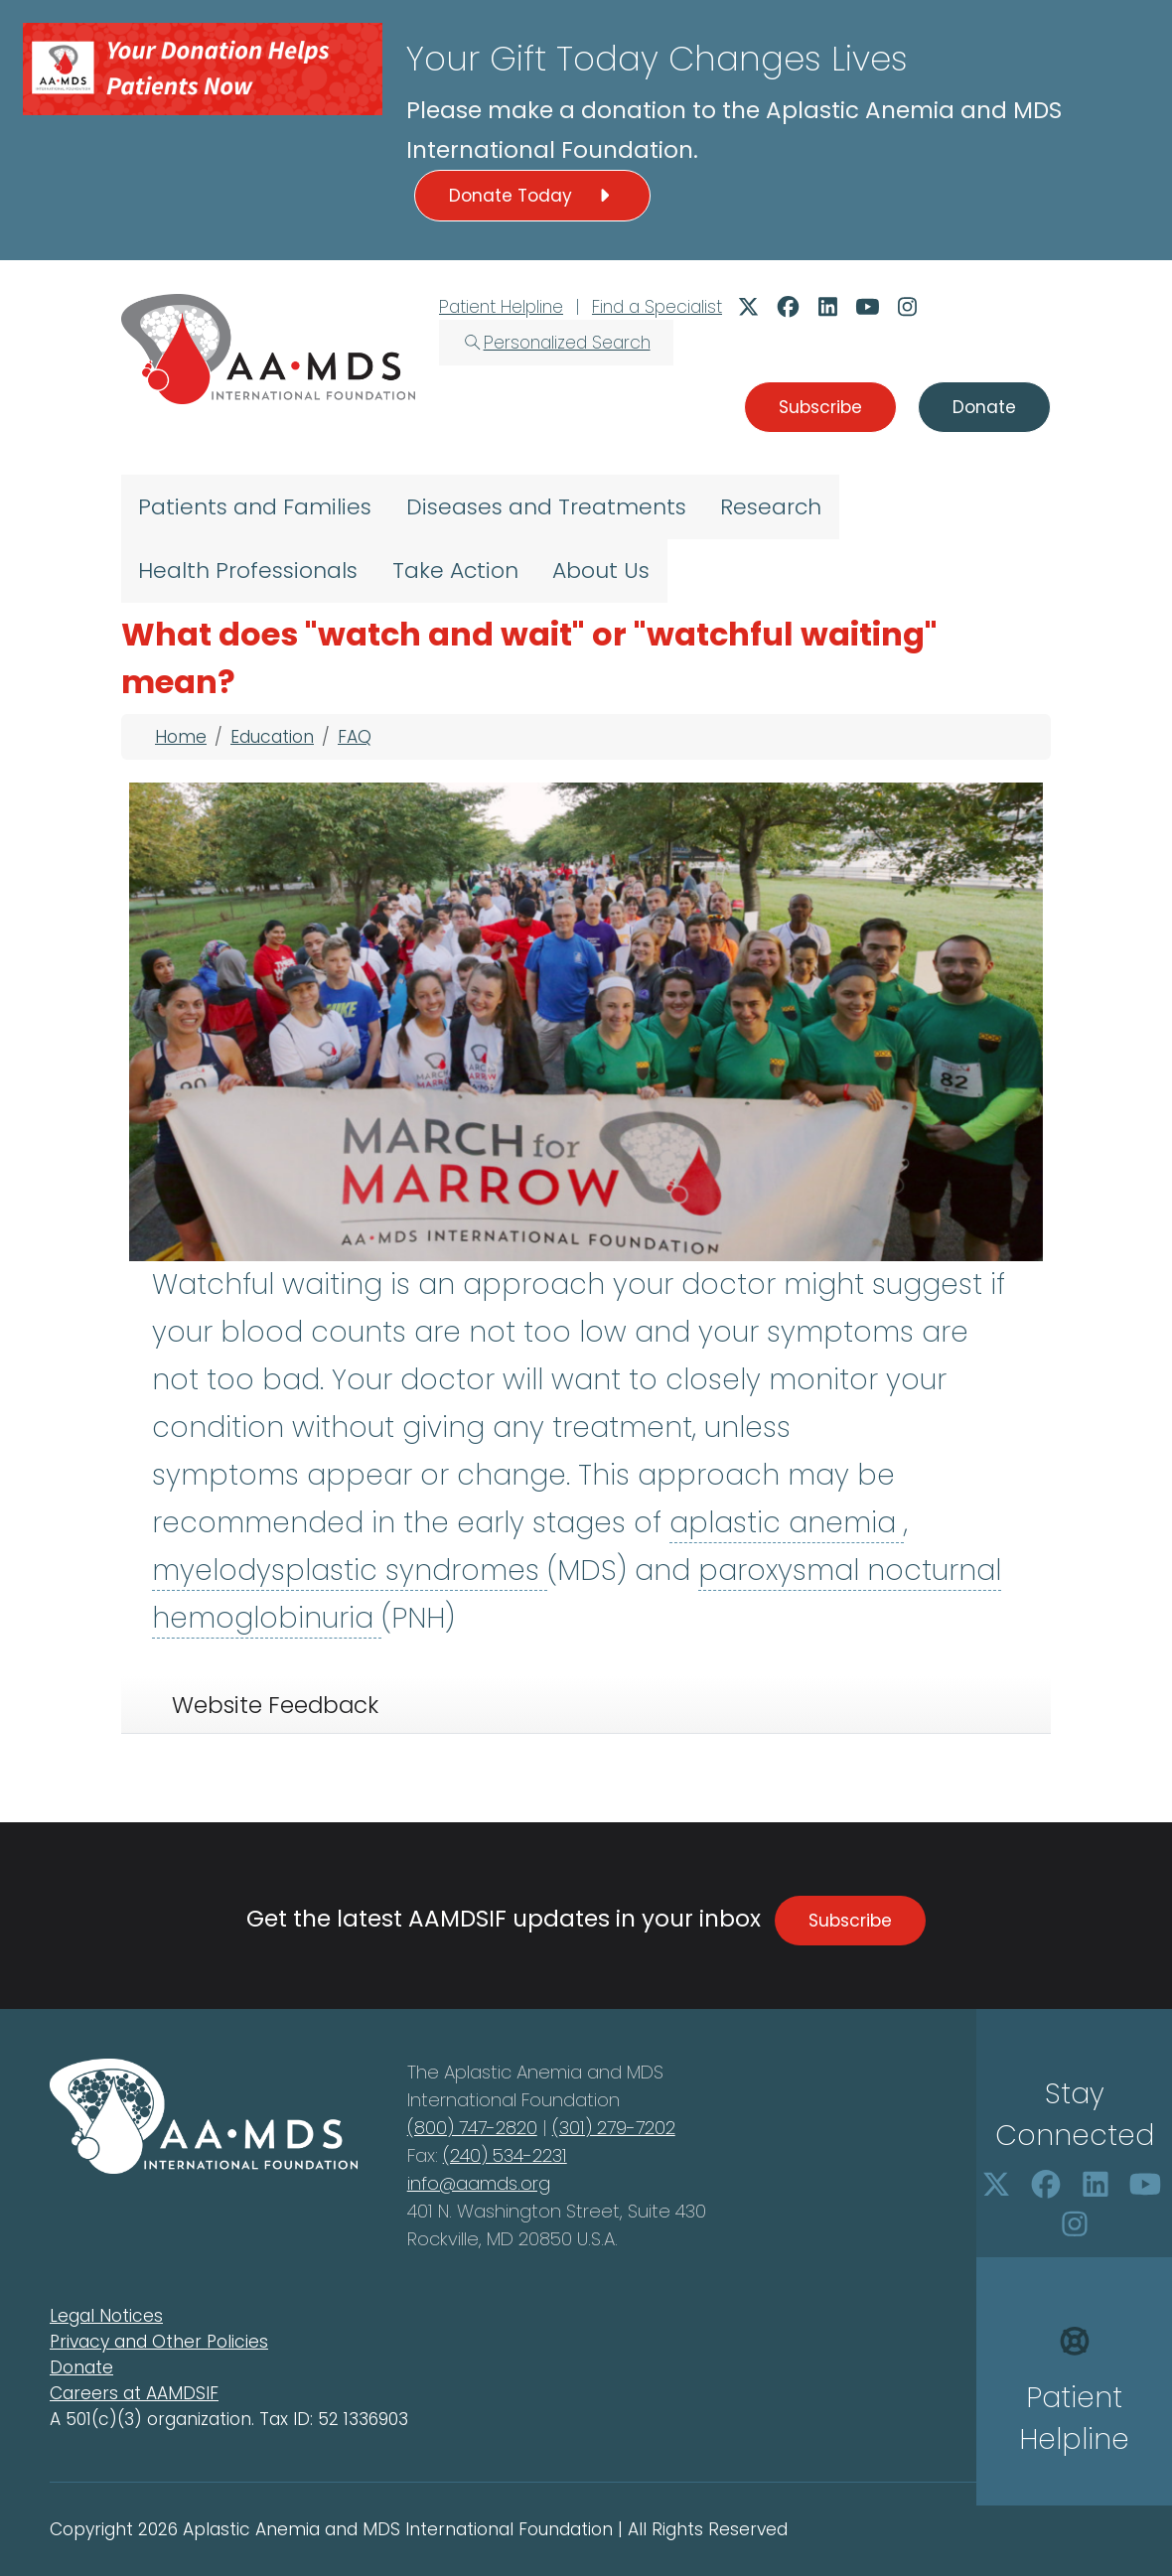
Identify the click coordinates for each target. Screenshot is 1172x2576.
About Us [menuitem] (601, 570)
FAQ (354, 737)
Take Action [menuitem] (455, 570)
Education (272, 737)
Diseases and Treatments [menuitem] (546, 507)
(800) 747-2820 (472, 2127)
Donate (81, 2367)
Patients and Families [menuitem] (254, 507)
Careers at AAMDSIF (134, 2393)
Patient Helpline (501, 307)
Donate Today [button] (532, 196)
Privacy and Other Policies (159, 2342)
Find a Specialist (657, 307)
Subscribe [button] (820, 407)
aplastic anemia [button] (786, 1522)
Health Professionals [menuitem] (248, 570)
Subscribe (850, 1920)
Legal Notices (106, 2316)
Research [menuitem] (770, 507)
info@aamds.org (478, 2183)
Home (181, 737)
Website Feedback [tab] (275, 1705)
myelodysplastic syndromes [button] (349, 1570)
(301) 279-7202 (613, 2127)
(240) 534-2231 (505, 2155)
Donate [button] (984, 407)
